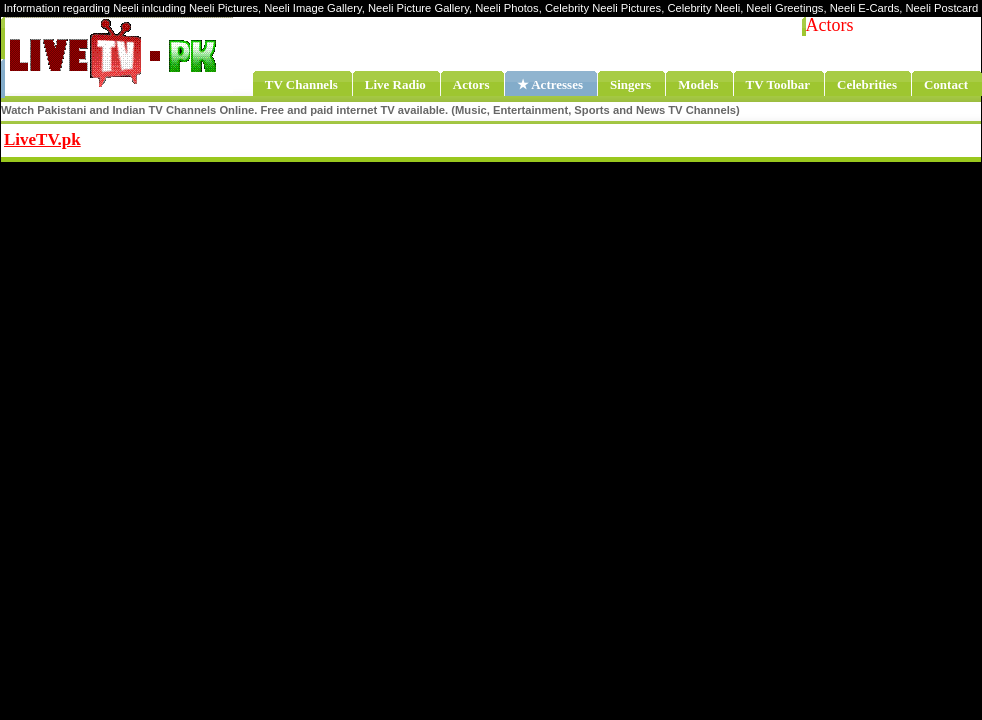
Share (206, 137)
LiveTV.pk (42, 139)
